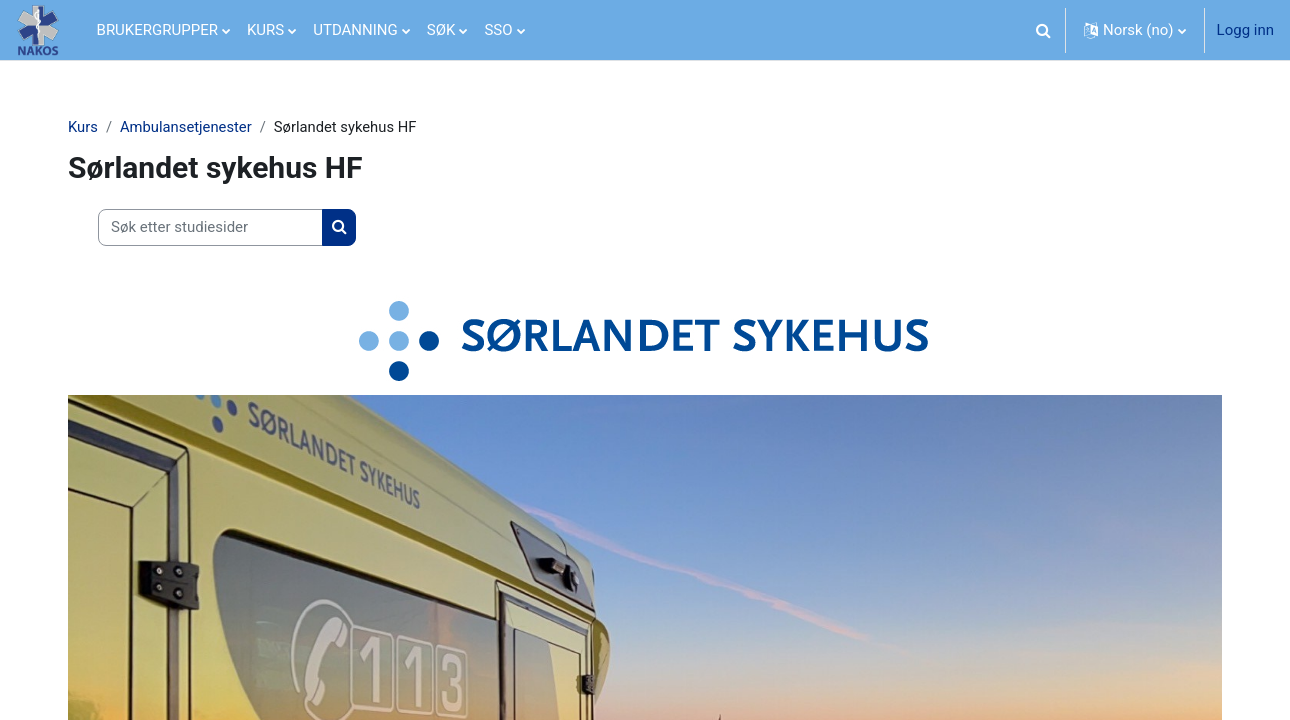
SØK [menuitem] (441, 30)
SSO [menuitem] (498, 30)
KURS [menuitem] (265, 30)
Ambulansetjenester (191, 127)
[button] (1044, 30)
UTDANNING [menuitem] (355, 30)
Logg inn (1245, 30)
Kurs (86, 127)
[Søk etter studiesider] (213, 228)
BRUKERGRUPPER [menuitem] (157, 30)
